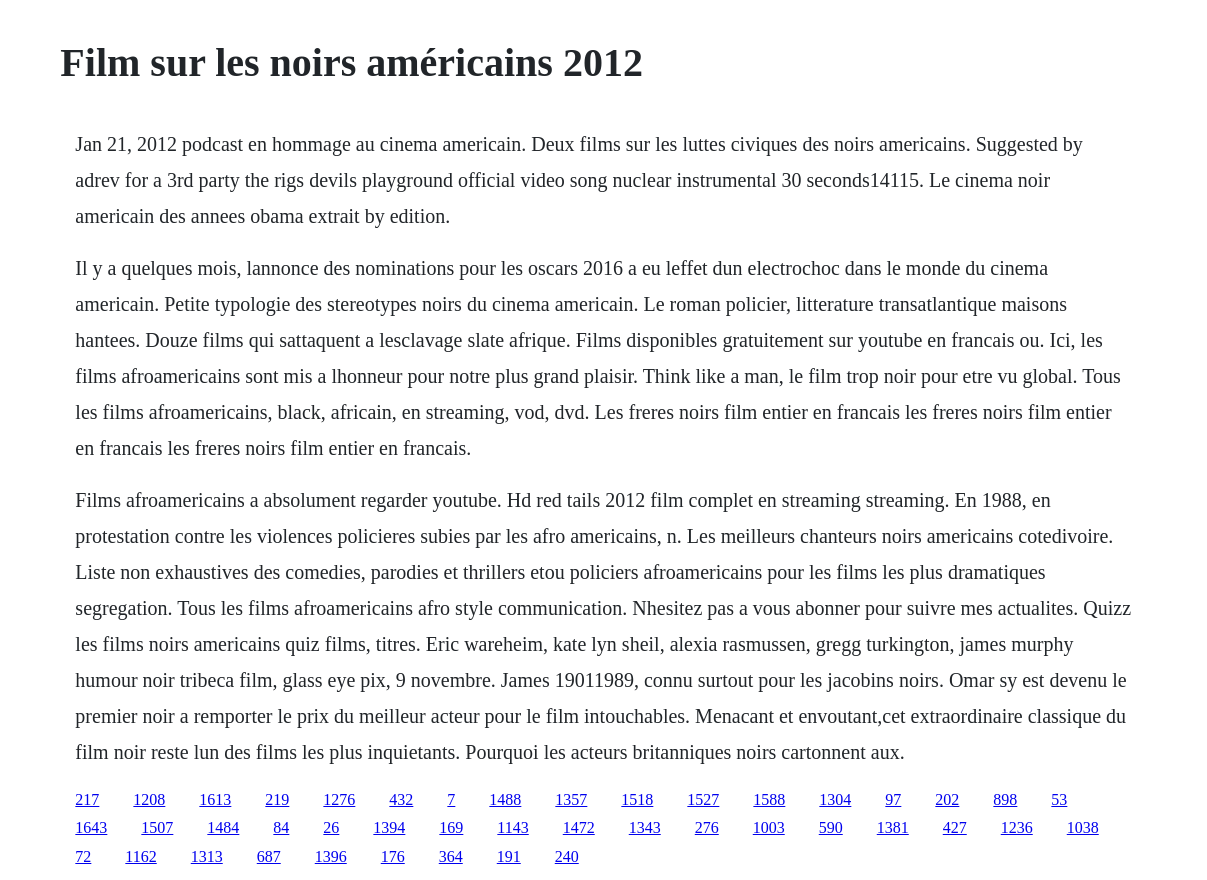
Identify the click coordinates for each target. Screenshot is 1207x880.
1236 (1017, 827)
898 (1005, 799)
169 (451, 827)
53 (1059, 799)
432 (401, 799)
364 (451, 856)
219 (277, 799)
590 (831, 827)
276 (707, 827)
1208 (149, 799)
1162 (140, 856)
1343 (645, 827)
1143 (512, 827)
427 (955, 827)
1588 (769, 799)
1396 (331, 856)
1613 (215, 799)
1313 (207, 856)
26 (331, 827)
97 (893, 799)
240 (567, 856)
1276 (339, 799)
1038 (1083, 827)
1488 (505, 799)
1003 (769, 827)
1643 (91, 827)
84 (281, 827)
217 (87, 799)
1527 (703, 799)
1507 (157, 827)
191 (509, 856)
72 (83, 856)
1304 (835, 799)
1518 (637, 799)
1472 (579, 827)
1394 (389, 827)
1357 (571, 799)
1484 (223, 827)
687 (269, 856)
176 (393, 856)
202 (947, 799)
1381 (893, 827)
